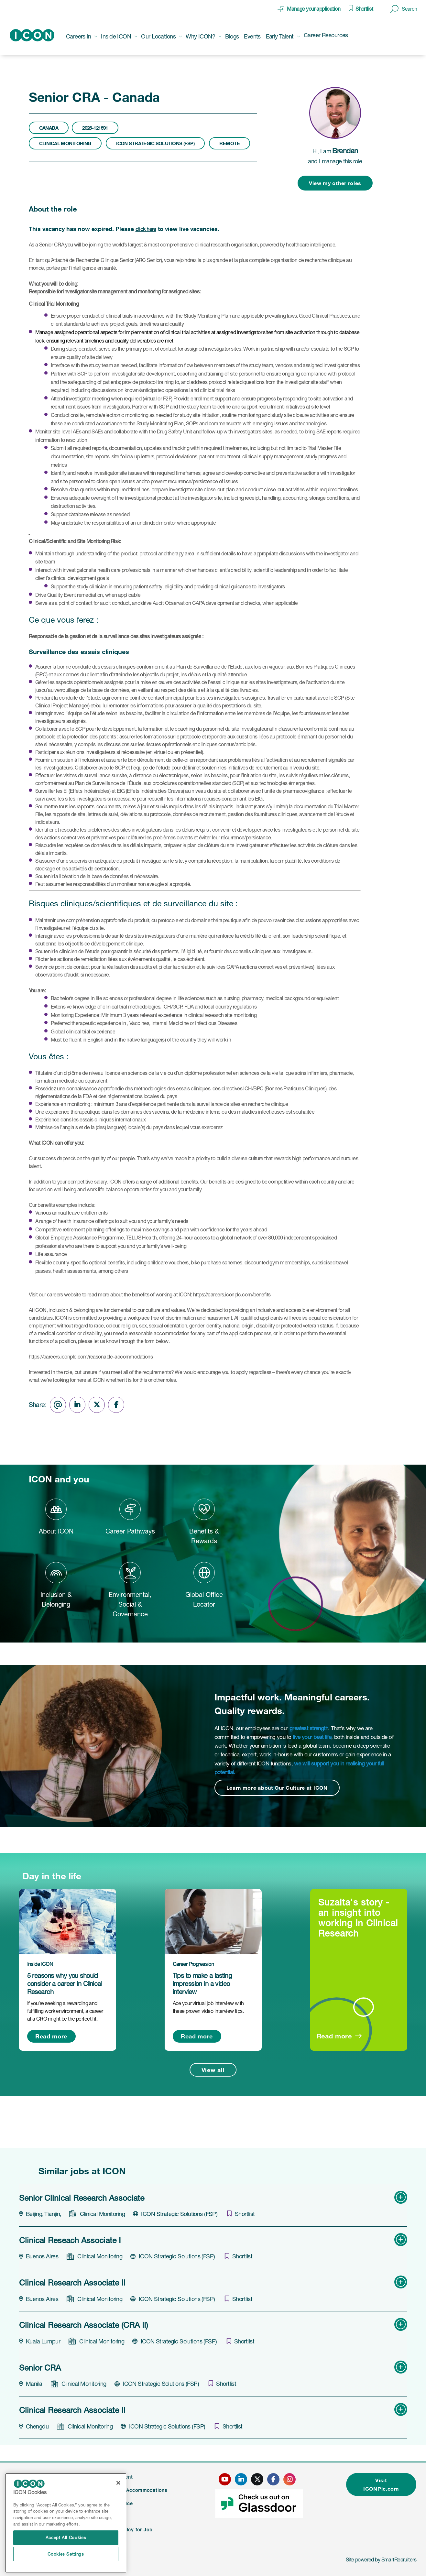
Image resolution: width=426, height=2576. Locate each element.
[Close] (118, 2483)
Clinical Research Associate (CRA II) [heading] (83, 2325)
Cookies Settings (66, 2554)
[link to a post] (67, 1921)
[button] (403, 9)
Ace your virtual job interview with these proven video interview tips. (208, 2007)
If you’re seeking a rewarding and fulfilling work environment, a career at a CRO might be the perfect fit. (65, 2011)
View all (213, 2069)
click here (146, 229)
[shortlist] (241, 2214)
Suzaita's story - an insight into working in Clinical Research (358, 1917)
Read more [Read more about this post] (51, 2036)
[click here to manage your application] (309, 9)
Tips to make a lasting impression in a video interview (202, 1984)
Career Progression (193, 1964)
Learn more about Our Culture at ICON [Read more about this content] (277, 1788)
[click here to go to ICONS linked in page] (241, 2479)
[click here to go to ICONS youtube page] (224, 2479)
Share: (38, 1405)
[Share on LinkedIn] (77, 1405)
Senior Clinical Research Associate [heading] (81, 2198)
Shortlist (364, 8)
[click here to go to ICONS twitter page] (257, 2479)
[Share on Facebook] (116, 1405)
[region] (65, 2523)
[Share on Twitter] (97, 1405)
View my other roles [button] (335, 183)
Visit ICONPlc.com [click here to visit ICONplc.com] (381, 2484)
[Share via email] (58, 1405)
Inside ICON (40, 1964)
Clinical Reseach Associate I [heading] (70, 2240)
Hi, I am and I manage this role (335, 156)
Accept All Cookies (66, 2537)
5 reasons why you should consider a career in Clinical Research (64, 1984)
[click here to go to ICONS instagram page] (289, 2479)
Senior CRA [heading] (40, 2368)
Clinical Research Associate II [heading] (72, 2282)
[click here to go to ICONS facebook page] (273, 2479)
